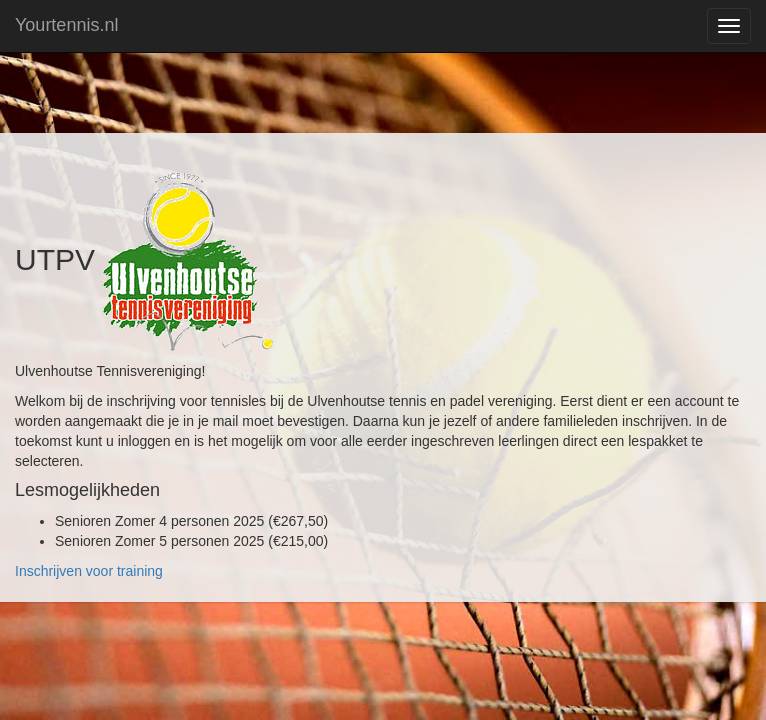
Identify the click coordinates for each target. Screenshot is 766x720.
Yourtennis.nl (66, 25)
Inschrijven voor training (89, 571)
